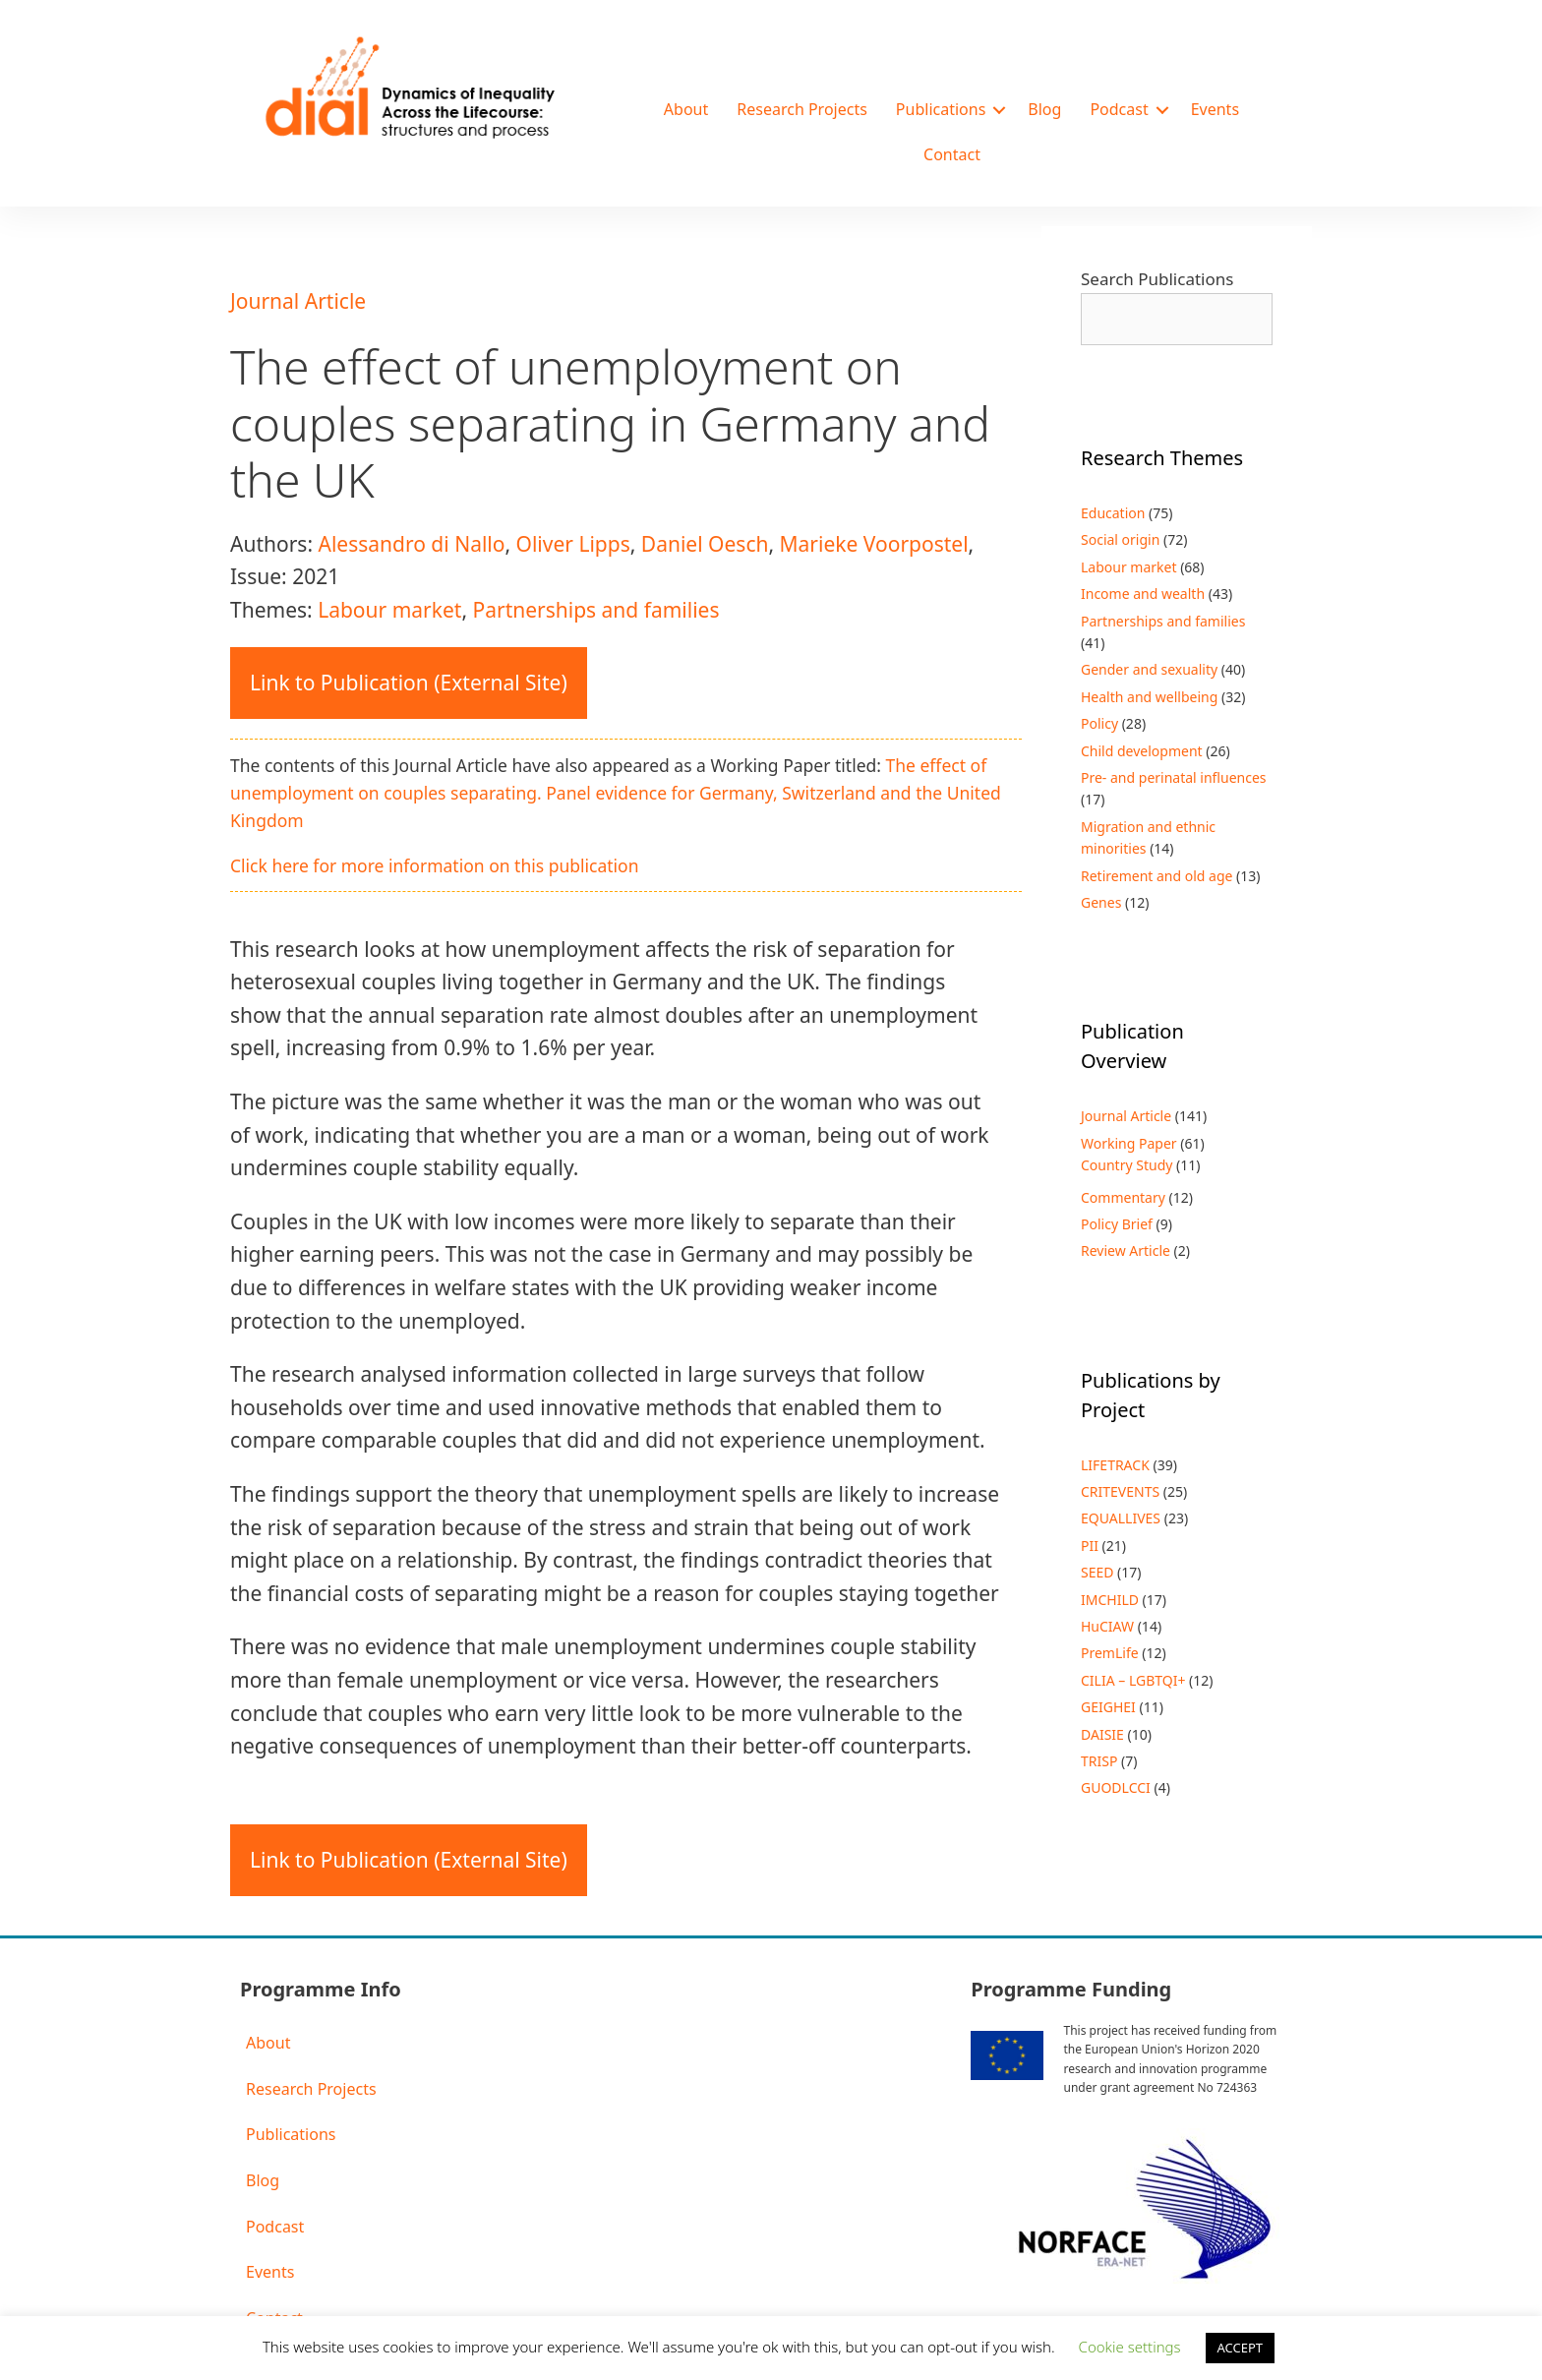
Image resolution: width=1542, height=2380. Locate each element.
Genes (1101, 902)
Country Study (1126, 1165)
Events (1215, 109)
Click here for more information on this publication (434, 865)
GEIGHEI (1108, 1706)
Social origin (1120, 539)
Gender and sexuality (1149, 669)
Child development (1142, 751)
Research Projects (802, 109)
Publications (940, 109)
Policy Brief (1117, 1224)
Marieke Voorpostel (874, 544)
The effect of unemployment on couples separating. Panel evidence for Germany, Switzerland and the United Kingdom (615, 792)
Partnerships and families (595, 610)
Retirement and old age (1156, 875)
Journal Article (298, 301)
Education (1113, 513)
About (686, 109)
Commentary (1123, 1197)
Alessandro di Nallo (411, 544)
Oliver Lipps (573, 544)
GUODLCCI (1116, 1787)
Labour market (389, 610)
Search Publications (1157, 279)
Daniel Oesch (705, 544)
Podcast (1119, 109)
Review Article (1125, 1250)
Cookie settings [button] (1130, 2346)
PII (1089, 1545)
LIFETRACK (1115, 1465)
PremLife (1110, 1652)
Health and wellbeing (1149, 696)
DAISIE (1102, 1734)
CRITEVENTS (1120, 1491)
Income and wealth (1143, 593)
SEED (1097, 1572)
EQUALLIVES (1120, 1518)
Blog (1044, 109)
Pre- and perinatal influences (1174, 777)
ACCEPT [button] (1240, 2347)
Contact (951, 154)
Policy (1099, 723)
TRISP (1099, 1761)
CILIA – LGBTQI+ (1133, 1680)
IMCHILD (1110, 1599)
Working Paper (1129, 1143)
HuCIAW (1107, 1626)
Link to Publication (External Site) (408, 682)
